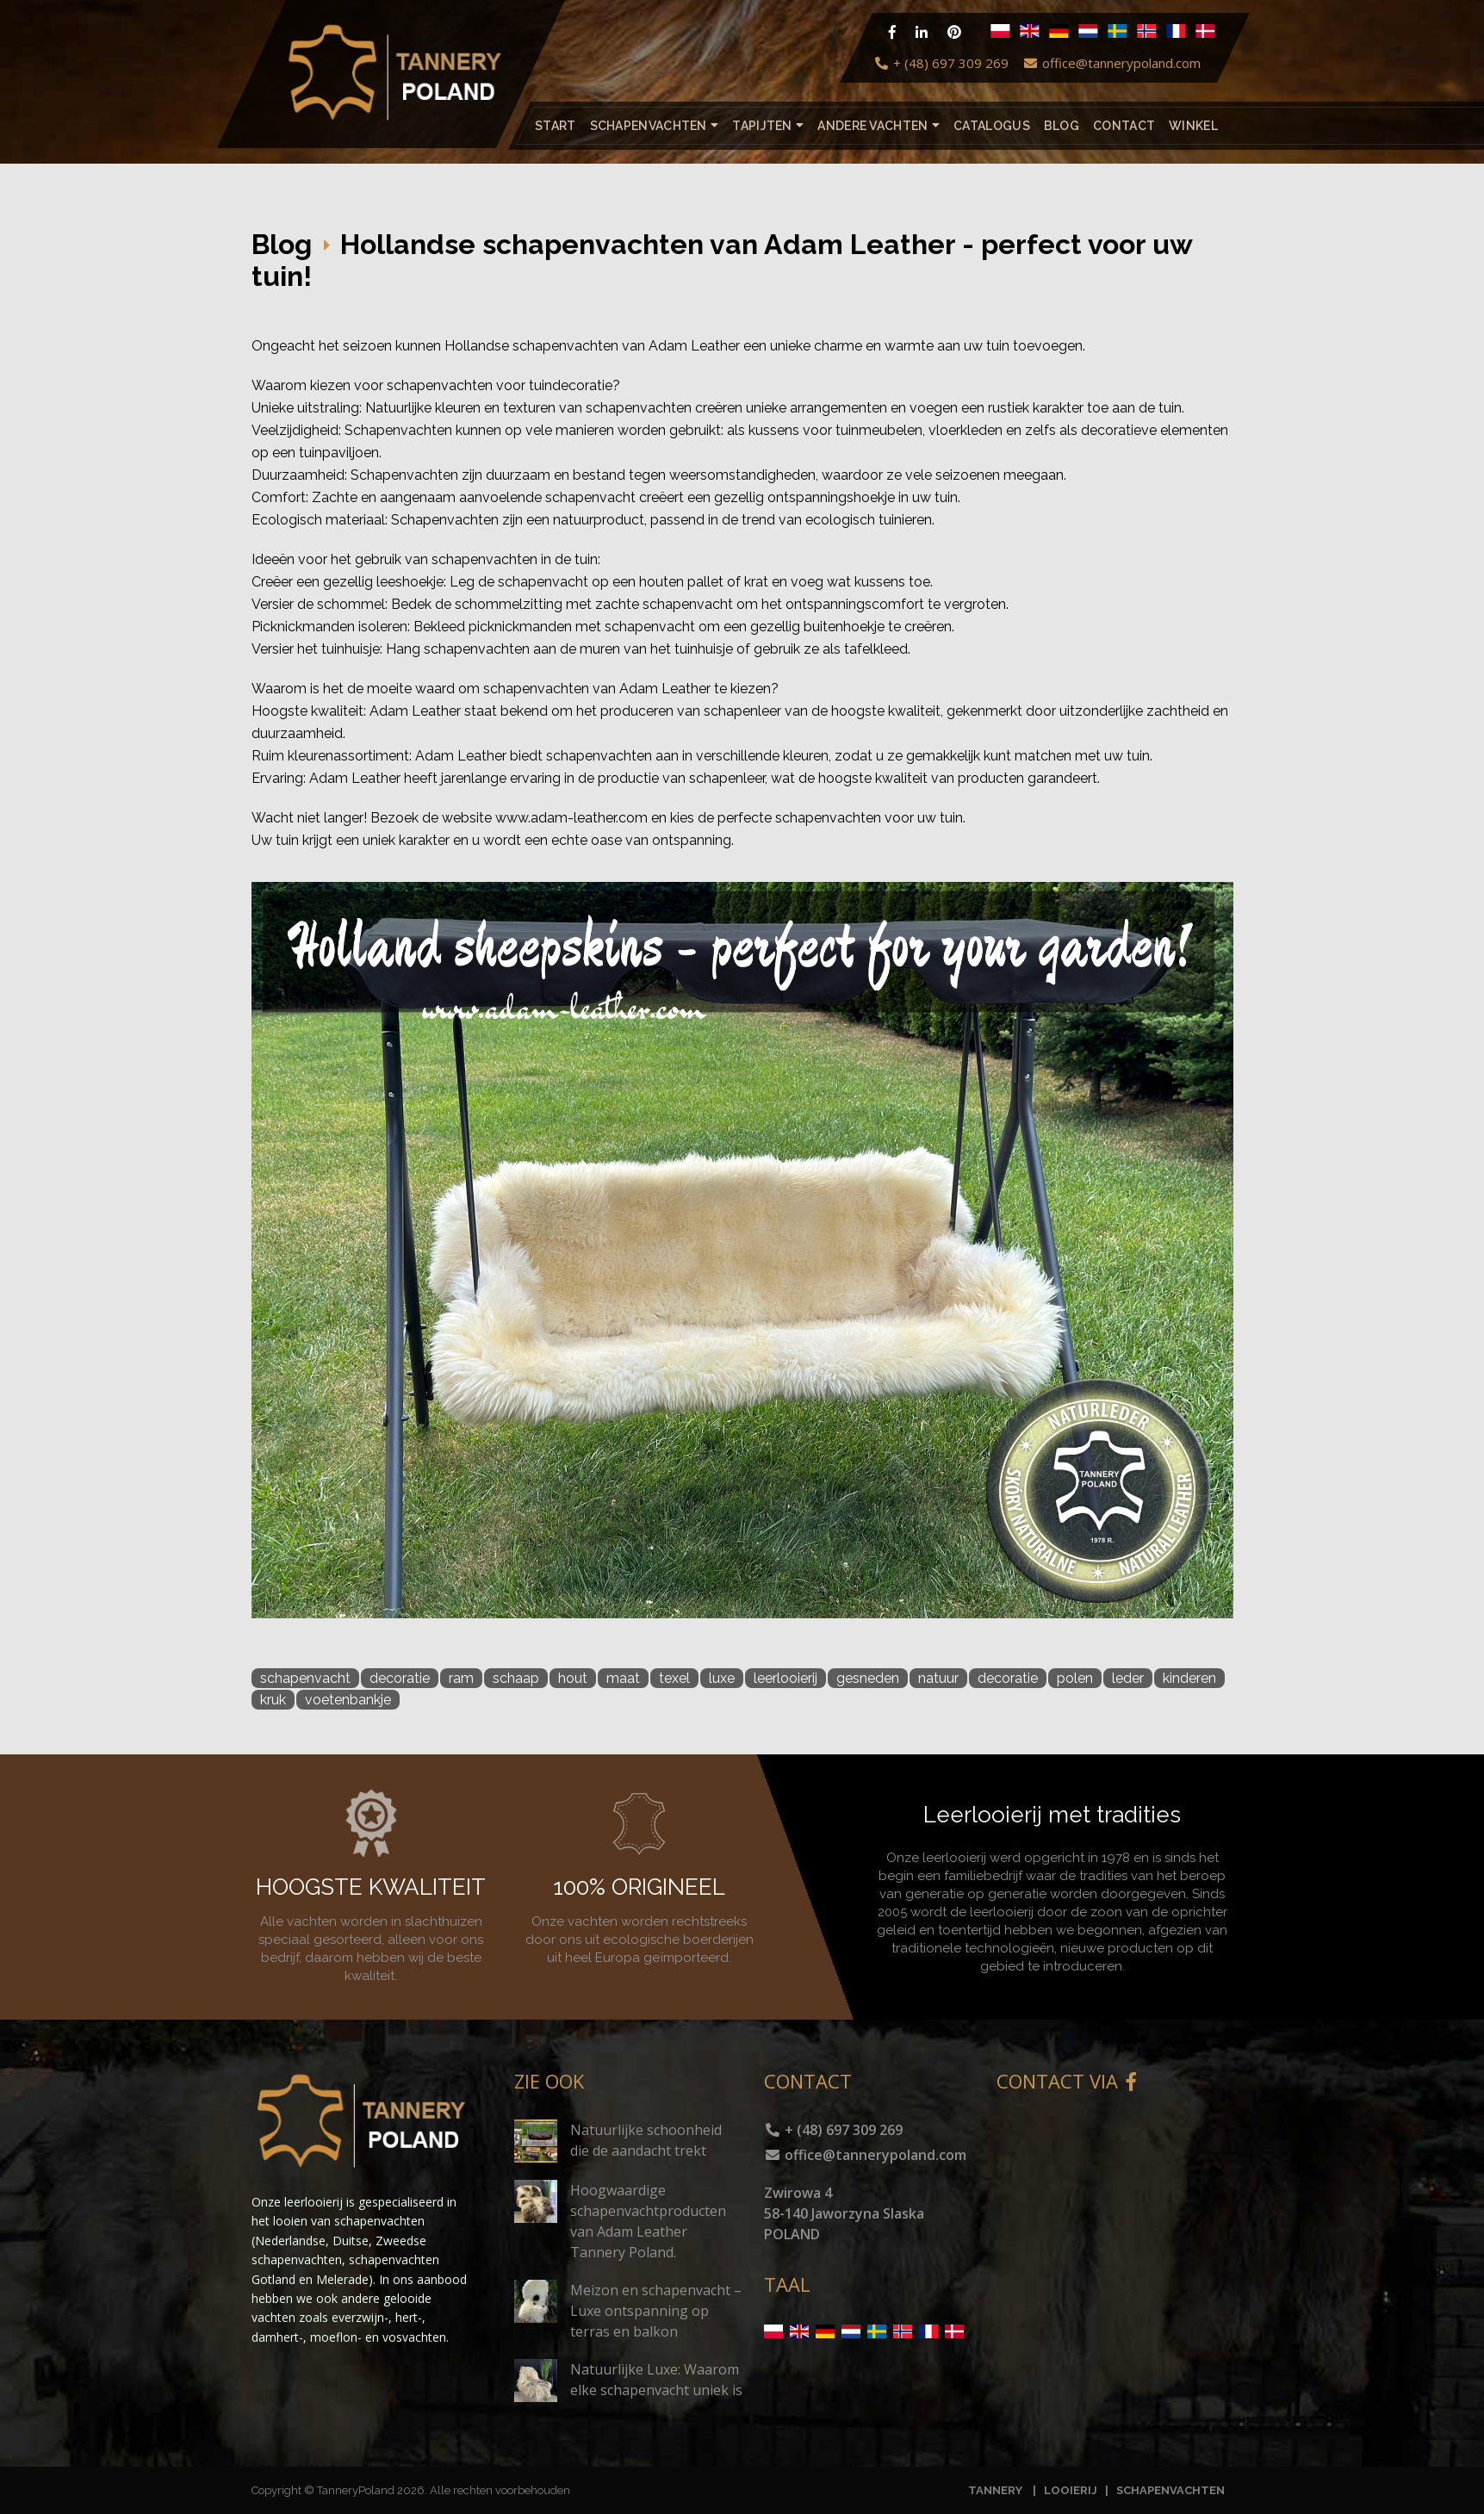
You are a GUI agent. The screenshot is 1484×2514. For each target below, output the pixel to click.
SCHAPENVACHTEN (1170, 2490)
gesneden (867, 1678)
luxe (722, 1678)
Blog (1060, 126)
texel (674, 1678)
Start (555, 126)
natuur (938, 1678)
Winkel (1193, 126)
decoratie (399, 1678)
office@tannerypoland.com (1111, 62)
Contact (1124, 126)
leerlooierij (785, 1678)
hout (572, 1678)
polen (1075, 1678)
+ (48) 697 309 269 (941, 62)
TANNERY (995, 2490)
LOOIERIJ (1072, 2490)
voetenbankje (348, 1700)
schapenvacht (305, 1678)
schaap (516, 1678)
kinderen (1189, 1678)
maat (623, 1678)
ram (461, 1678)
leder (1128, 1678)
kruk (273, 1700)
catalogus (991, 126)
